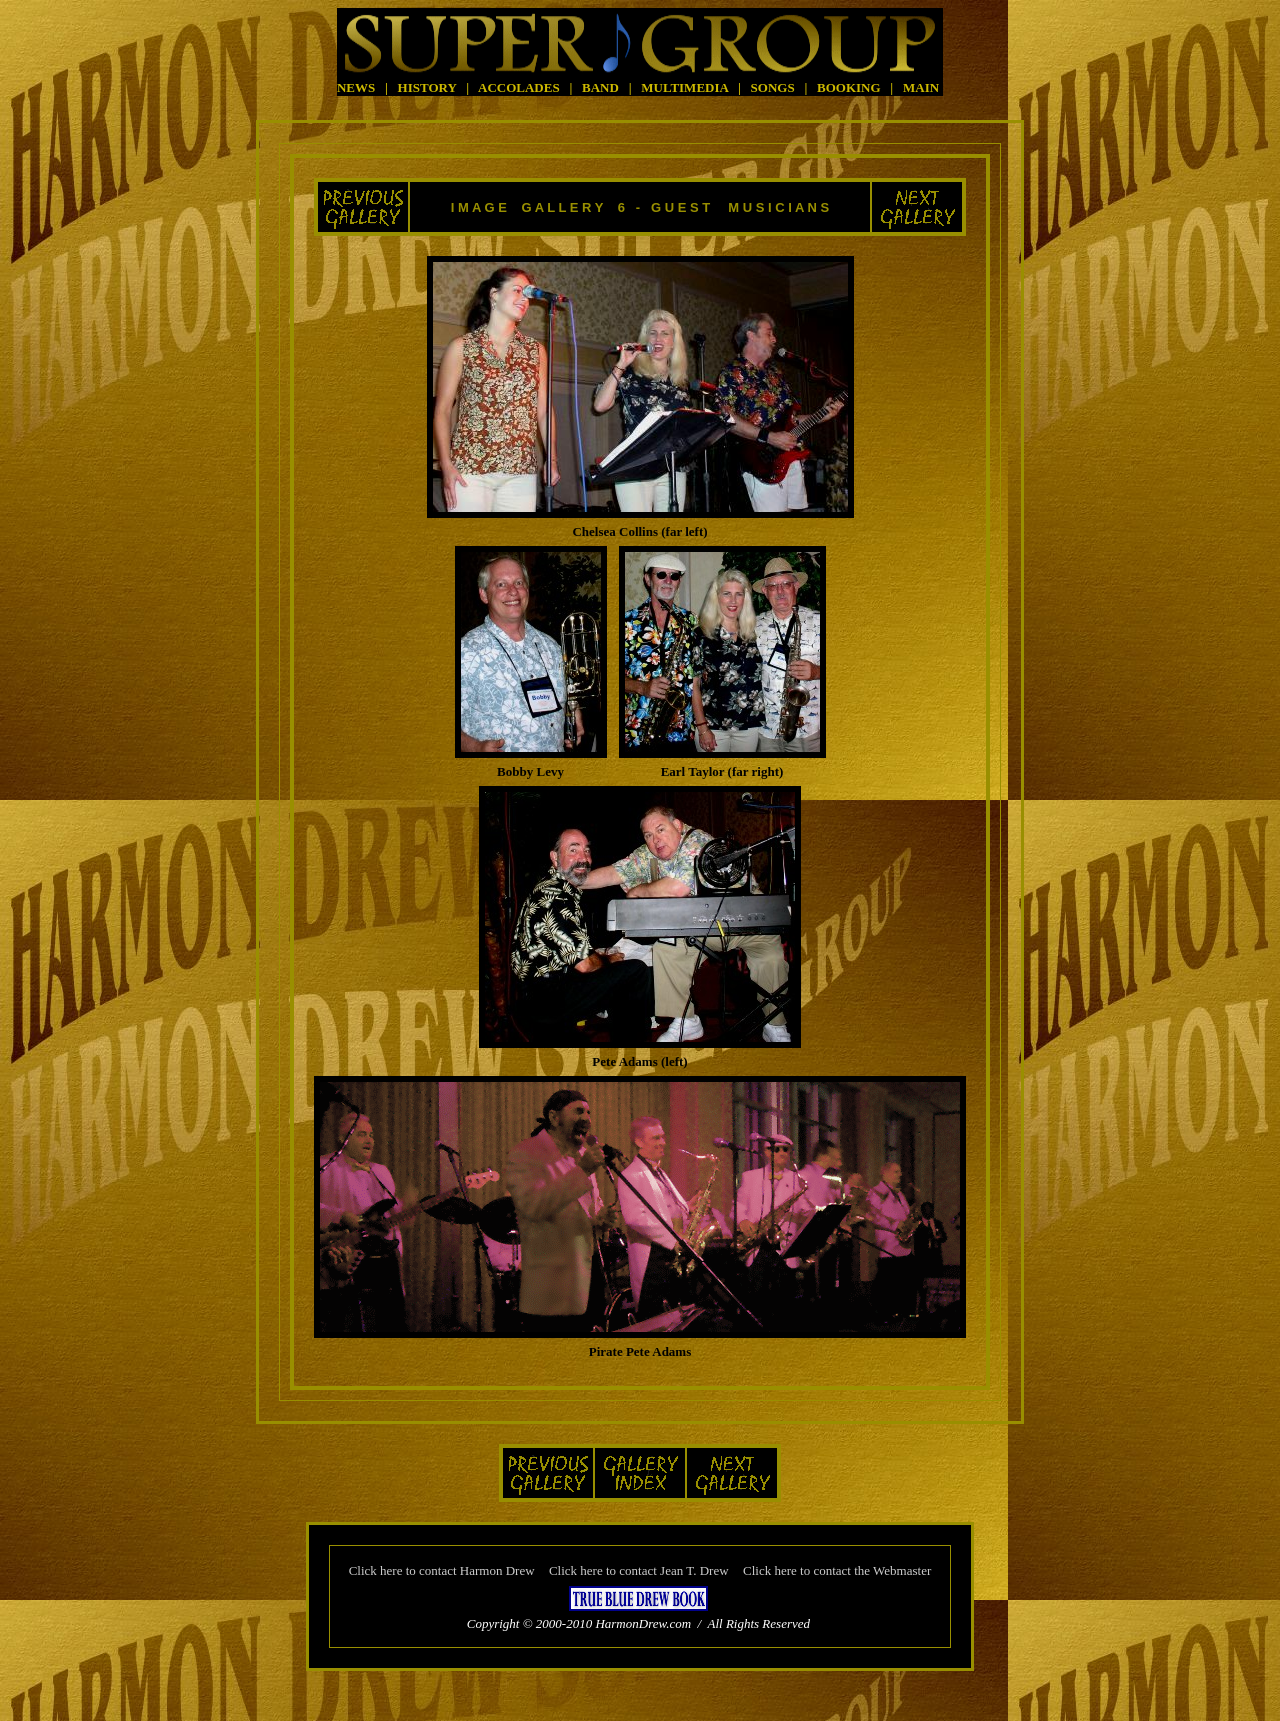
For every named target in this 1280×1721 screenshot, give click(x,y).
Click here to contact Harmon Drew (442, 1570)
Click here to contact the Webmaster (837, 1570)
